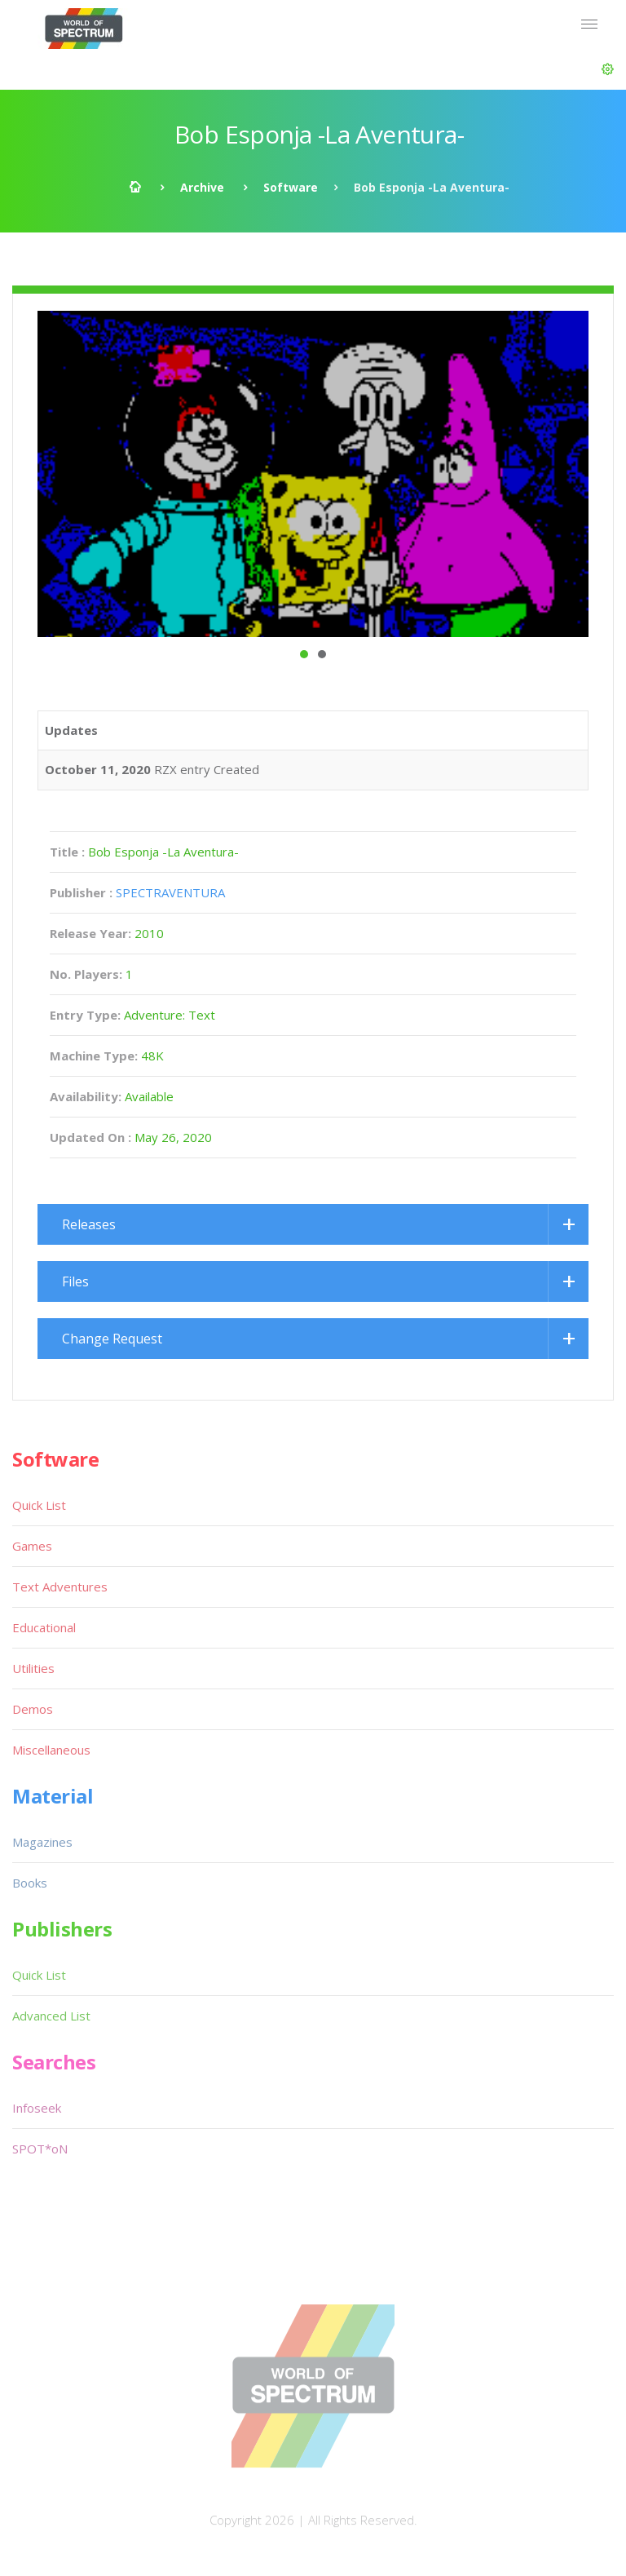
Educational (44, 1627)
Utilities (33, 1668)
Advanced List (51, 2015)
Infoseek (36, 2108)
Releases (89, 1224)
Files (75, 1281)
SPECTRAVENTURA (170, 892)
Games (32, 1546)
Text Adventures (60, 1586)
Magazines (42, 1842)
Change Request (112, 1339)
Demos (32, 1709)
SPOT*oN (40, 2148)
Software (290, 187)
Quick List (39, 1505)
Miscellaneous (51, 1750)
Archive (202, 187)
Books (29, 1882)
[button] (608, 69)
